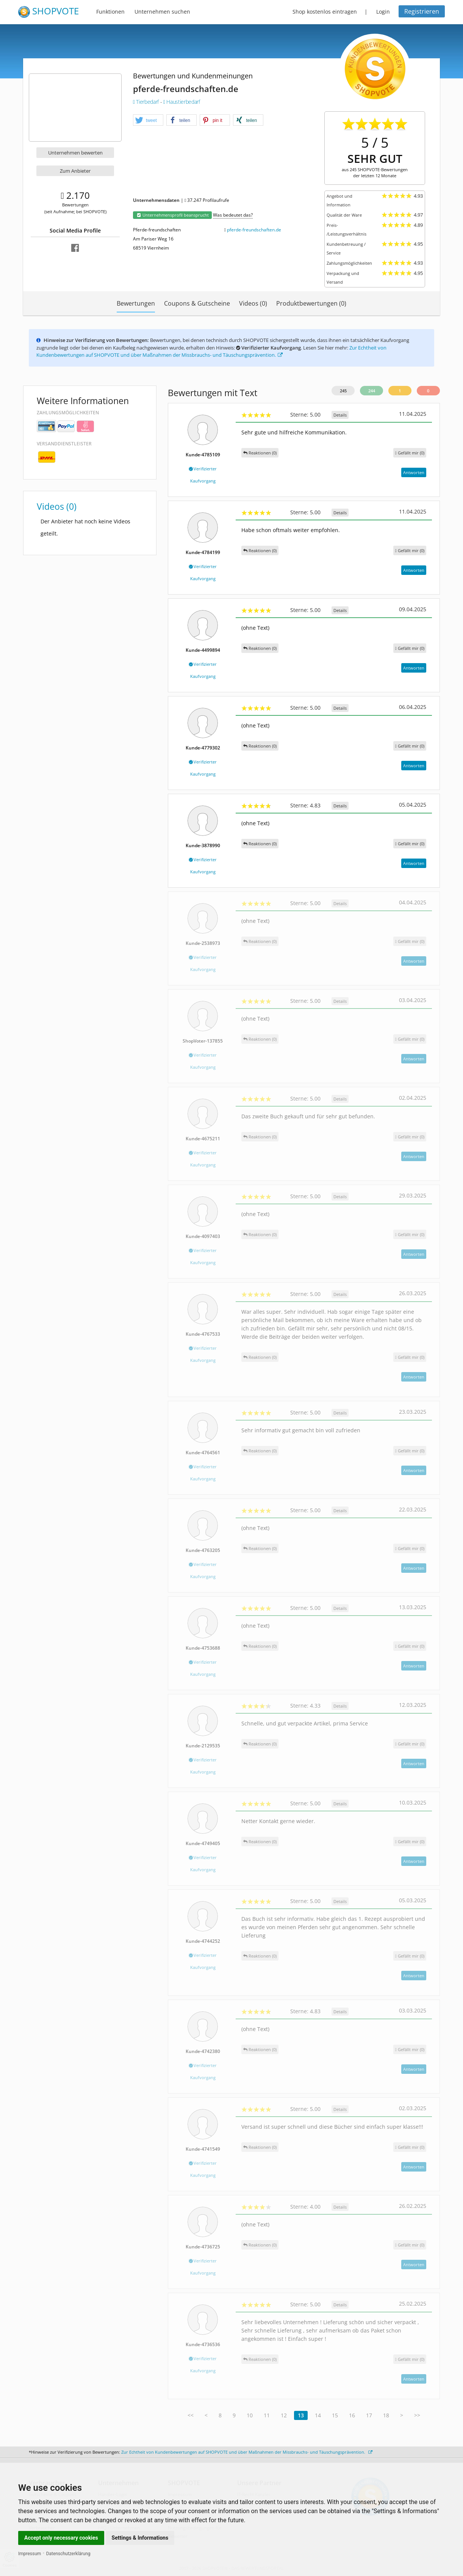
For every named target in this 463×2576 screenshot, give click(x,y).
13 (301, 2415)
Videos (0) (253, 303)
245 (343, 390)
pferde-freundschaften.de (254, 229)
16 (352, 2415)
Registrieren (421, 11)
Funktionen (110, 11)
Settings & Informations (140, 2538)
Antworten (413, 472)
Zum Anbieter (75, 170)
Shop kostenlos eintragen (325, 11)
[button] (148, 120)
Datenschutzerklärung (68, 2553)
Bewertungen (136, 303)
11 (267, 2415)
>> (417, 2415)
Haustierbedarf (181, 101)
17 (369, 2415)
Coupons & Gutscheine (197, 303)
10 (250, 2415)
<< (191, 2415)
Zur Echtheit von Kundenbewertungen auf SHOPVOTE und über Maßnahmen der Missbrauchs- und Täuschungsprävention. (211, 351)
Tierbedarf (146, 101)
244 (371, 390)
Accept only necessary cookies (61, 2538)
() (409, 453)
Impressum (29, 2553)
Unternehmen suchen (162, 11)
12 (284, 2415)
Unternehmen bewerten (75, 152)
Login (383, 11)
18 (386, 2415)
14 (318, 2415)
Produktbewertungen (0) (311, 303)
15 (335, 2415)
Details (340, 415)
